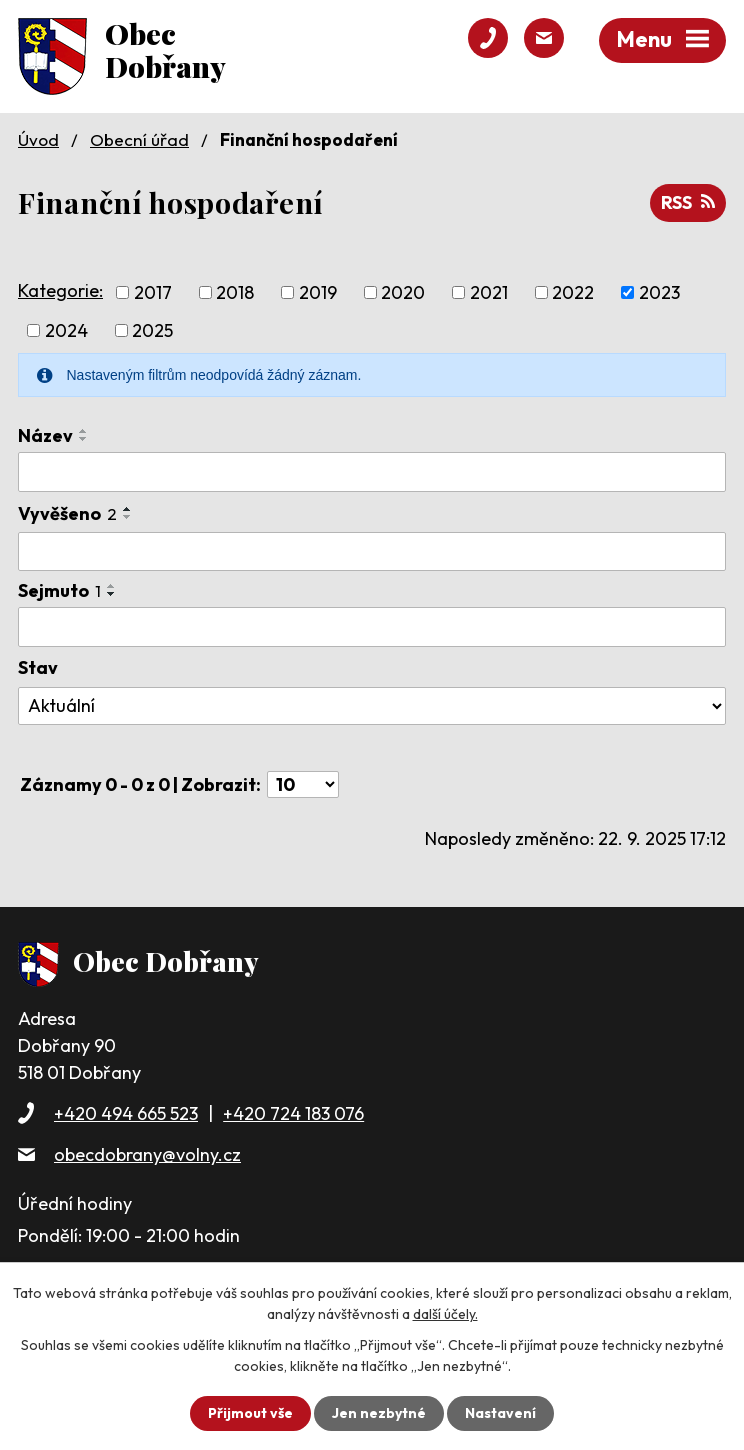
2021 (489, 292)
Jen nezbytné (379, 1413)
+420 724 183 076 (293, 1113)
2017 (153, 292)
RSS (688, 202)
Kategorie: (60, 290)
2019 (318, 292)
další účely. (445, 1314)
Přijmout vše (250, 1413)
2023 (659, 292)
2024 (66, 330)
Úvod (38, 139)
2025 (152, 330)
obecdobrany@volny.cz (147, 1154)
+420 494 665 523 (126, 1113)
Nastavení (500, 1413)
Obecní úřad (139, 139)
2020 (403, 292)
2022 (573, 292)
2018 (235, 292)
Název (45, 435)
